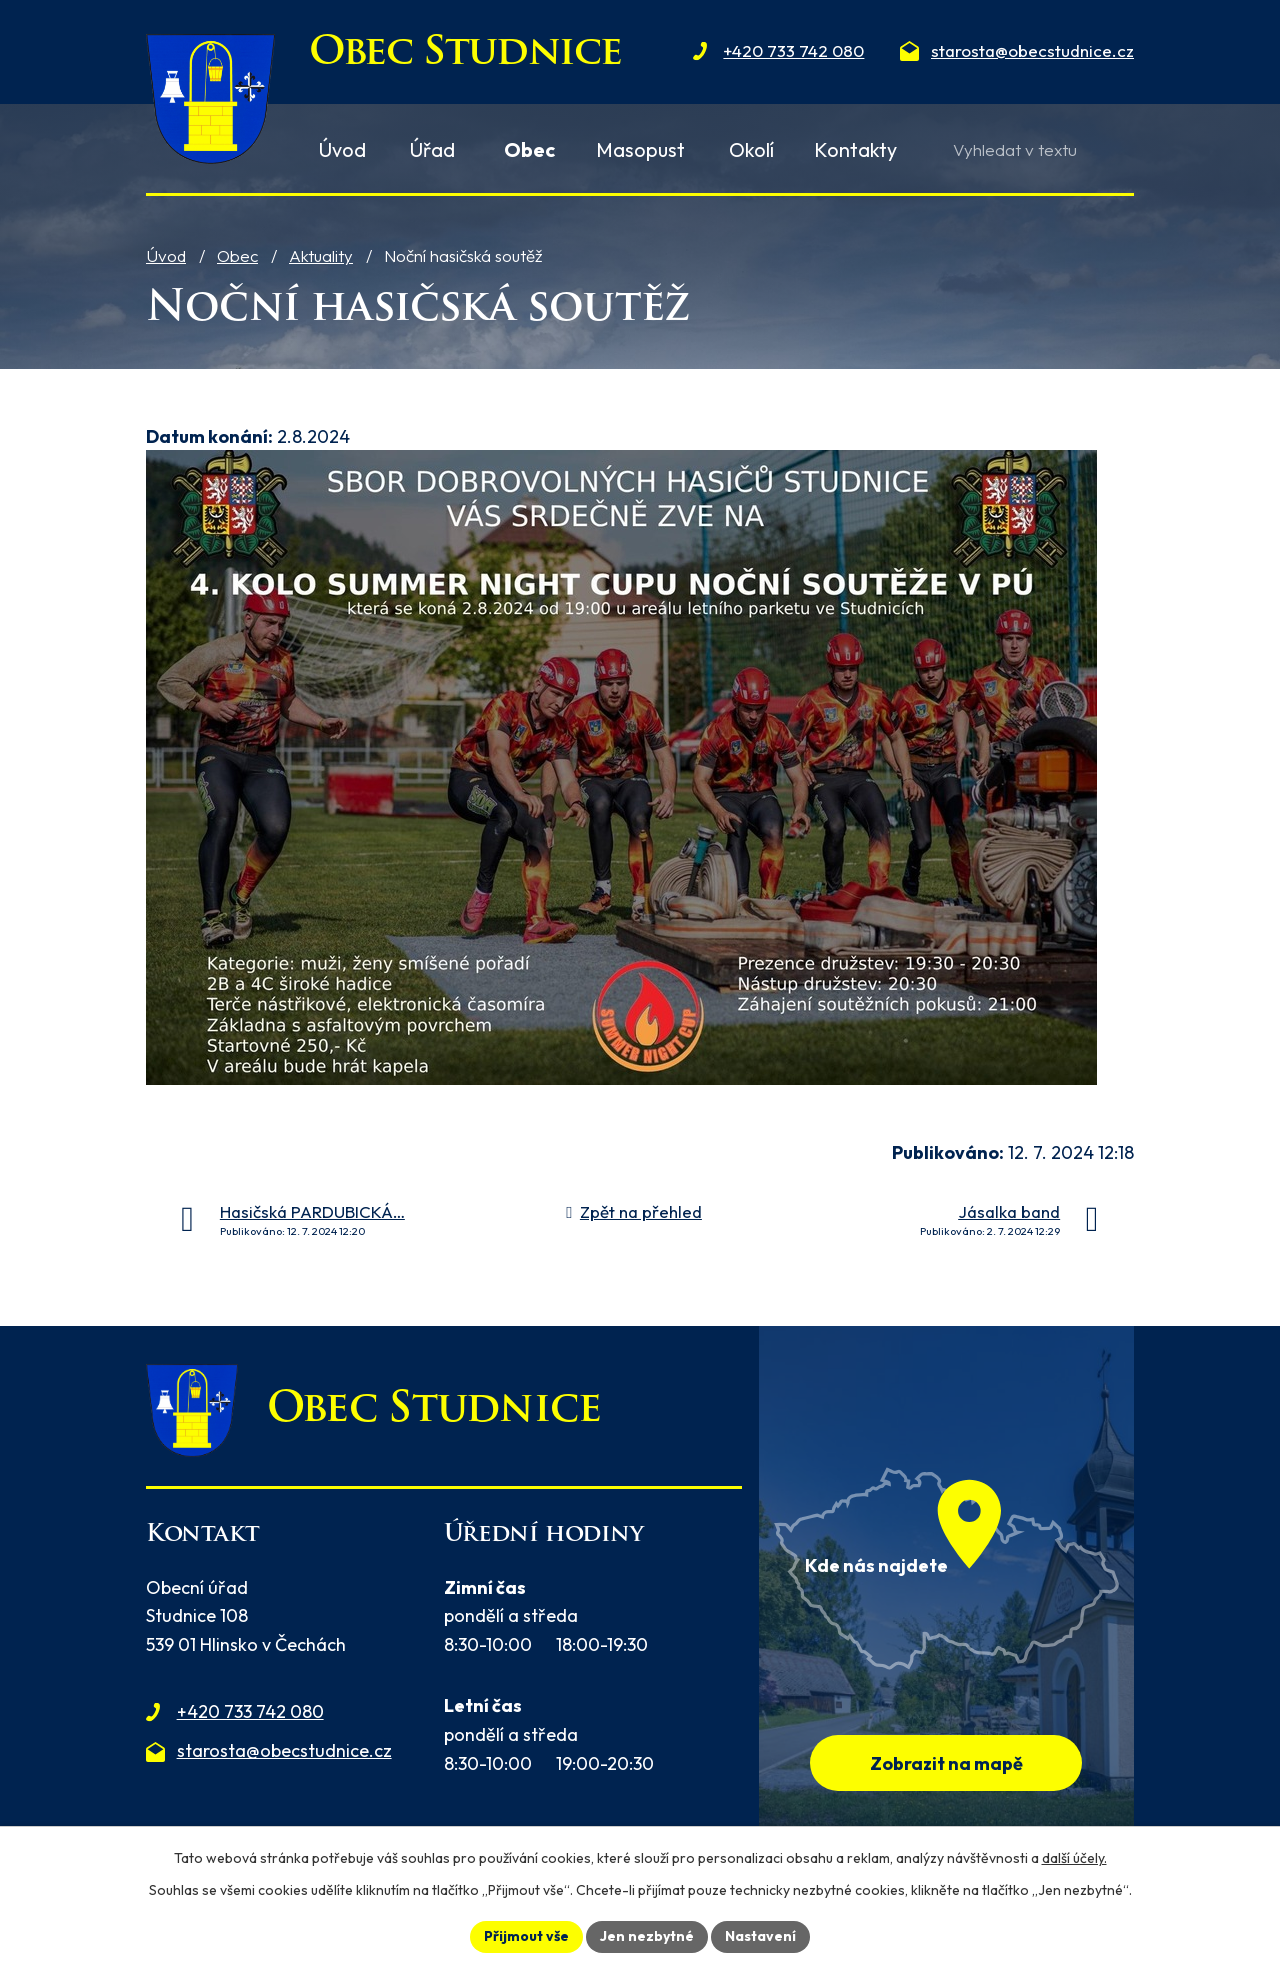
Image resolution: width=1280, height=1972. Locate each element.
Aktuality (321, 255)
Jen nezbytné (647, 1936)
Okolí (751, 149)
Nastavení (760, 1936)
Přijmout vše (526, 1936)
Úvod (166, 255)
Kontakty (855, 149)
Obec (237, 255)
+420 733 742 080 (250, 1711)
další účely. (1074, 1858)
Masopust (640, 149)
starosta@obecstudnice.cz (284, 1750)
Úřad (432, 149)
